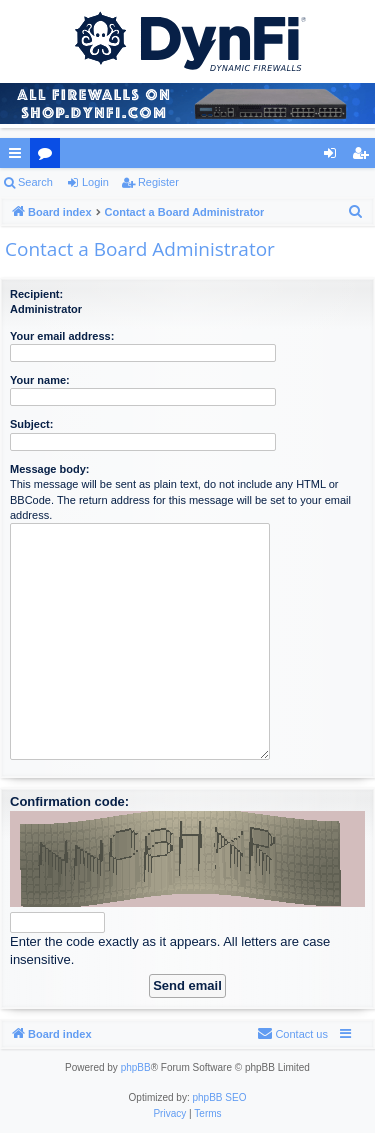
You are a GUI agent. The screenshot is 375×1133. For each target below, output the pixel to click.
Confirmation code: (69, 801)
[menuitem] (356, 212)
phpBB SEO (220, 1097)
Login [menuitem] (334, 157)
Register (158, 182)
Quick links (19, 157)
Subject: (31, 424)
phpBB (136, 1067)
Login (95, 182)
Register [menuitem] (364, 157)
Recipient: (36, 294)
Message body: (49, 469)
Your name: (40, 380)
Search (35, 182)
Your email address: (62, 336)
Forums (49, 157)
